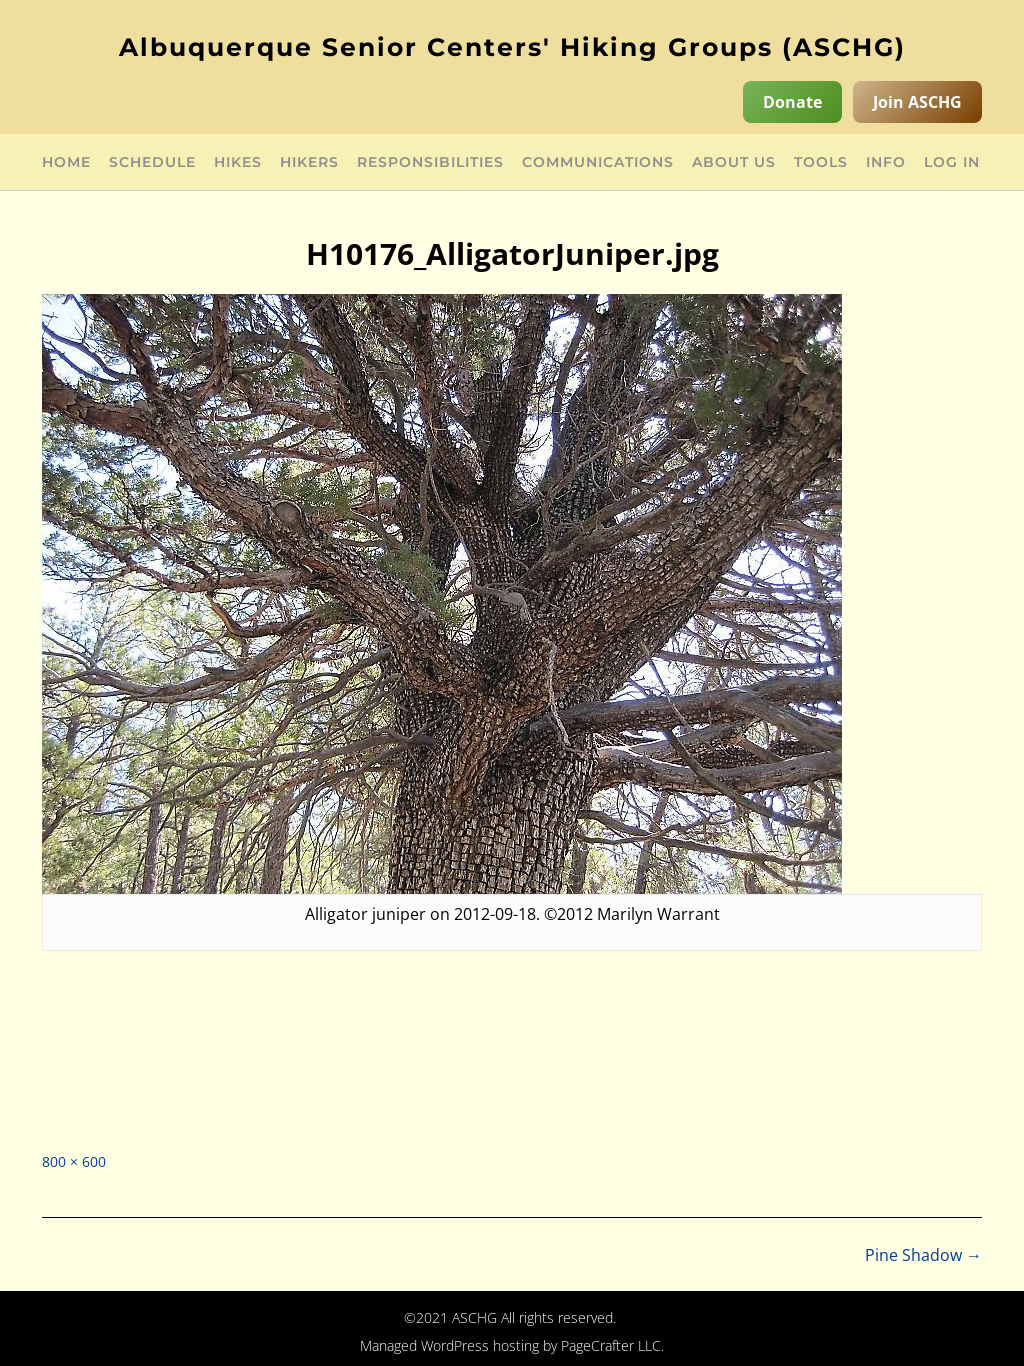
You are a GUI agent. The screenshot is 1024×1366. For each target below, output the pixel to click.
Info (886, 163)
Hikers (309, 163)
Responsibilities (430, 163)
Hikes (238, 163)
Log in (952, 163)
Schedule (152, 163)
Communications (598, 163)
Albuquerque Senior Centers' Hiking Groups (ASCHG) (512, 47)
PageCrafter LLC (611, 1345)
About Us (734, 163)
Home (66, 163)
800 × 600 (74, 1161)
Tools (821, 163)
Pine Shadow (923, 1255)
